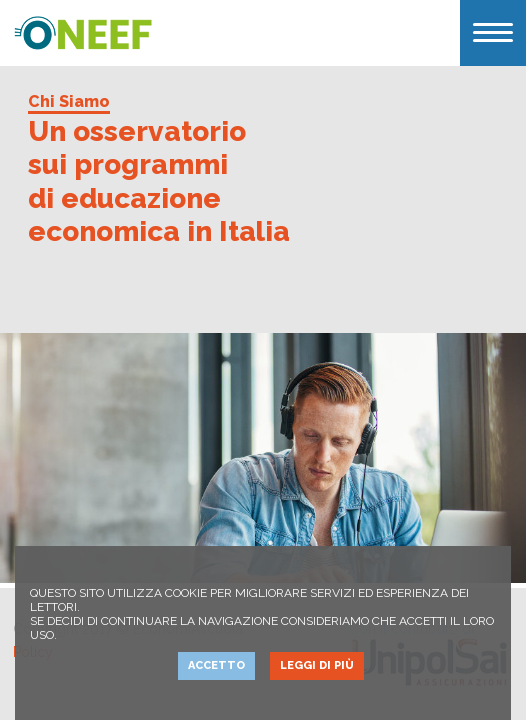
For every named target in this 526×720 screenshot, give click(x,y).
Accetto (216, 665)
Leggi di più (317, 665)
